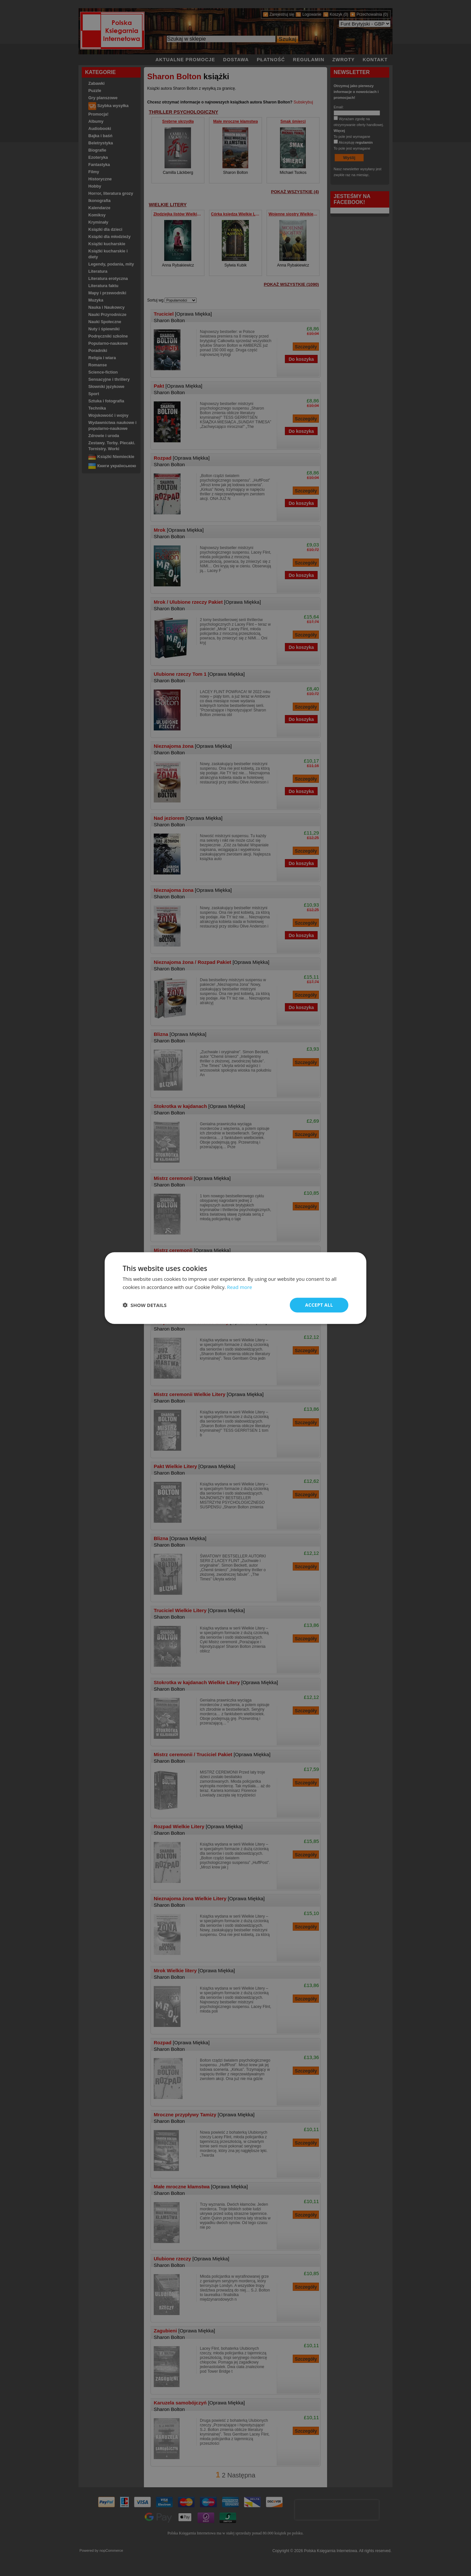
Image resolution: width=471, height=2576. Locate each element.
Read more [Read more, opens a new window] (239, 1287)
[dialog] (235, 1288)
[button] (144, 1305)
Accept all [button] (319, 1305)
